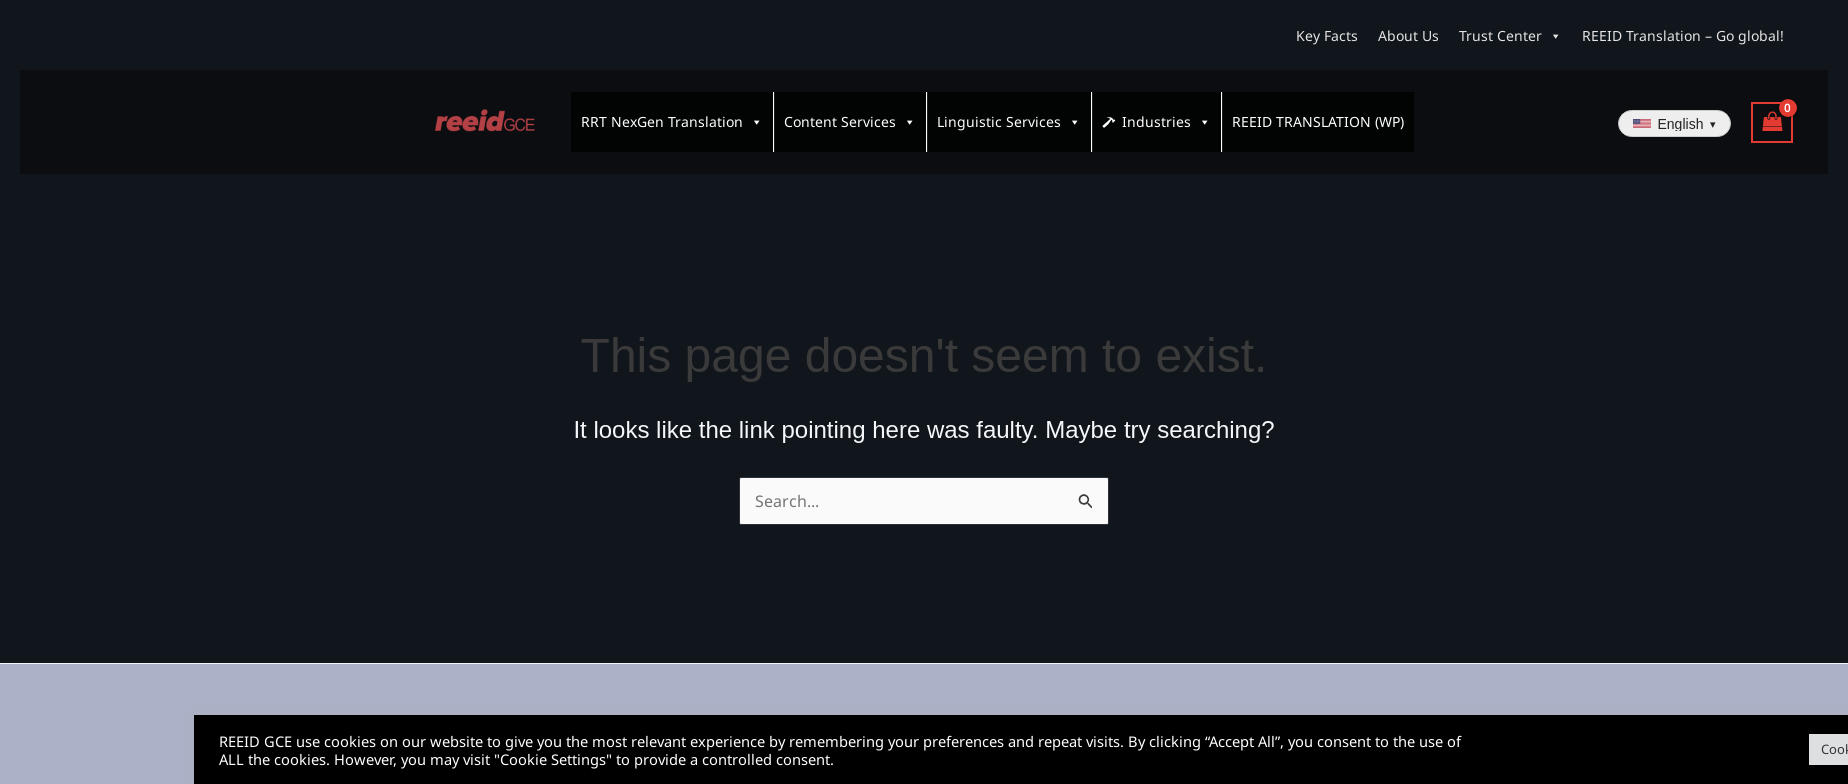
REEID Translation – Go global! (1683, 35)
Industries (1166, 113)
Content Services (850, 113)
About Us (1408, 35)
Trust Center (1510, 36)
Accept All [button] (1782, 749)
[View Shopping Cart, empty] (1772, 113)
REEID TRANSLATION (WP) (1318, 112)
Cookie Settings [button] (1673, 749)
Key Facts (1327, 35)
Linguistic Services (1009, 113)
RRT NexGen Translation (672, 113)
